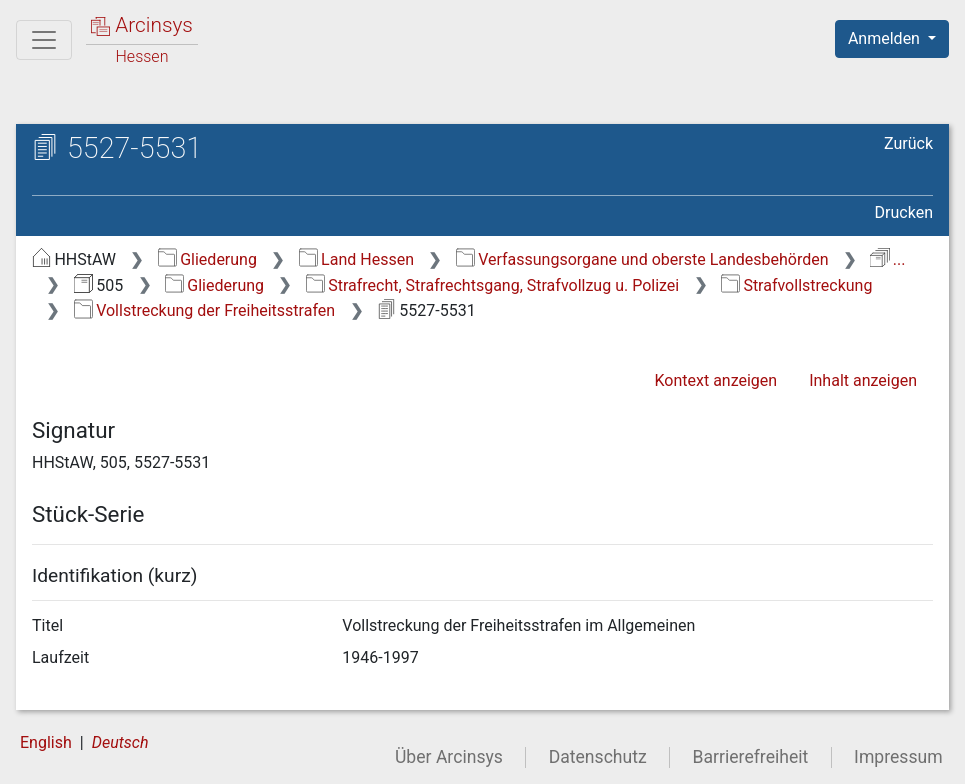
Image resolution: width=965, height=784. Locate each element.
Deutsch (120, 742)
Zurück (908, 143)
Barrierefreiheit (751, 757)
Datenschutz (598, 757)
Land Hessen (356, 259)
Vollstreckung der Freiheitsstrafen (204, 310)
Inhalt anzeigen (863, 380)
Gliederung (207, 259)
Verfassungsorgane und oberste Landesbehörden (642, 259)
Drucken (904, 212)
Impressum (898, 757)
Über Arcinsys (449, 757)
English (46, 742)
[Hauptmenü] (44, 40)
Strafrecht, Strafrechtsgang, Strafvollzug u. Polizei (492, 285)
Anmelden (886, 38)
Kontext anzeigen (715, 380)
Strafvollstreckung (796, 285)
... (887, 259)
